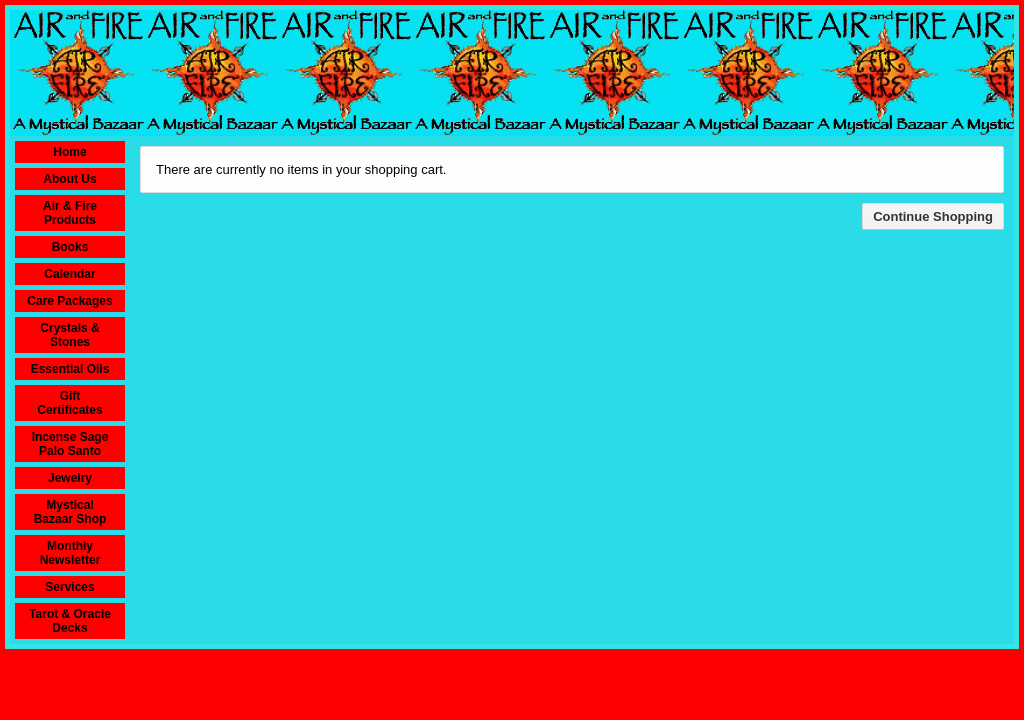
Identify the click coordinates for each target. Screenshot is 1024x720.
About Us (69, 179)
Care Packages (69, 301)
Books (70, 247)
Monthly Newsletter (70, 553)
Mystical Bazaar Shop (70, 512)
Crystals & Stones (69, 335)
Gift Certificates (69, 403)
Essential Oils (70, 369)
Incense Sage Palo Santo (70, 444)
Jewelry (70, 478)
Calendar (69, 274)
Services (69, 587)
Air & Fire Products (70, 213)
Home (69, 152)
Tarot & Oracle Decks (70, 621)
